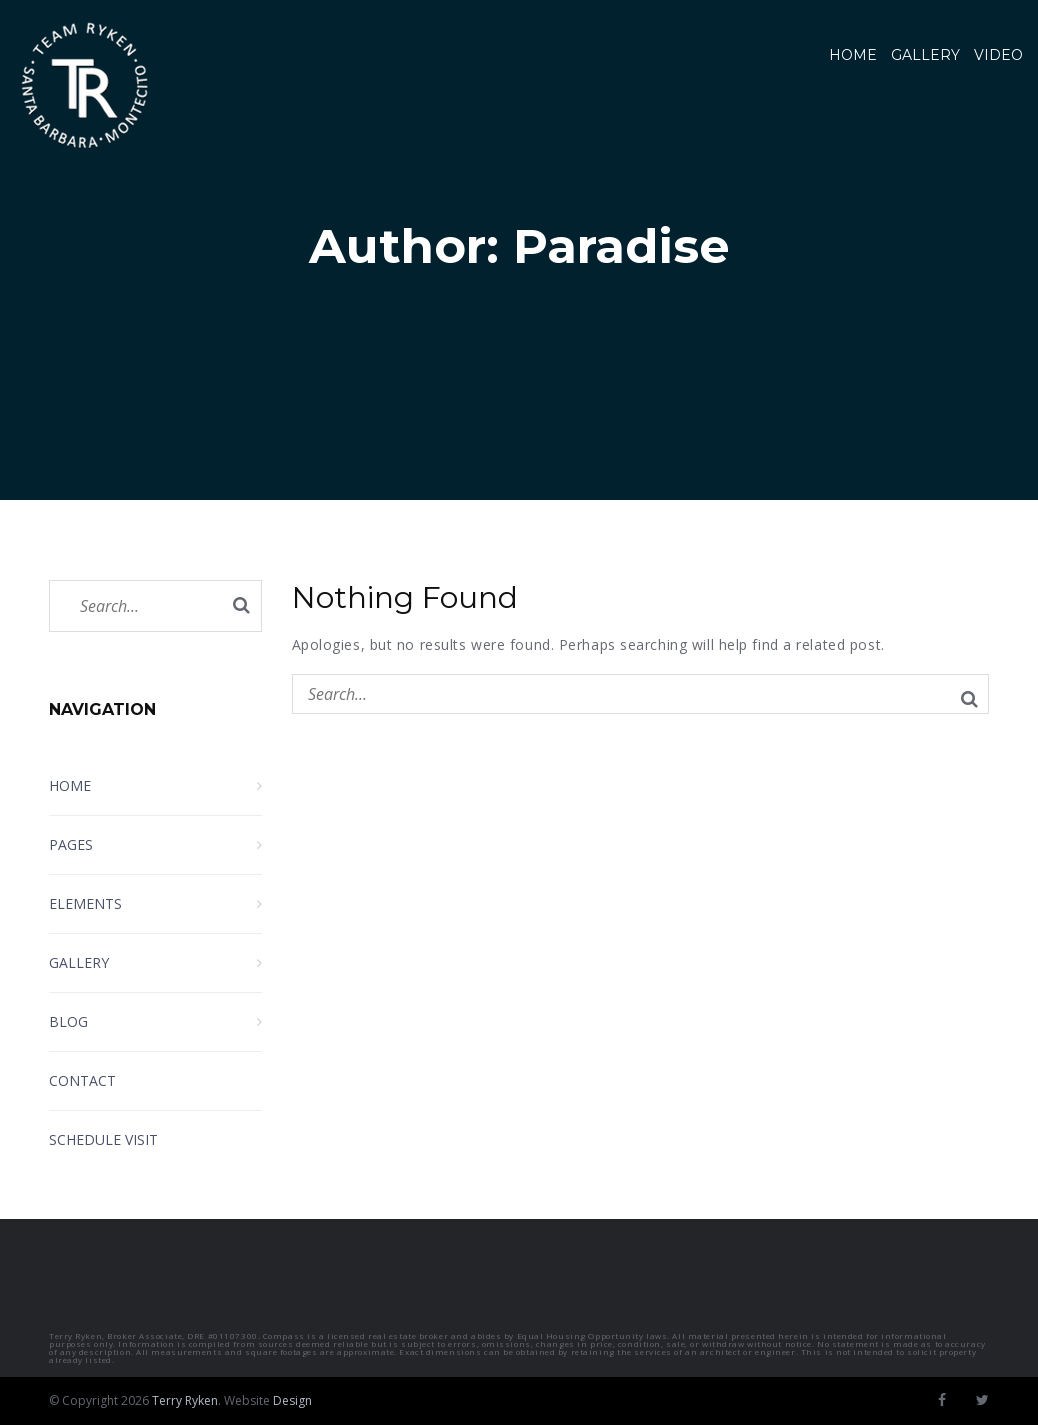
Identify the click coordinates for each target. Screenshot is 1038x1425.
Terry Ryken (185, 1400)
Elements (85, 903)
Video (998, 55)
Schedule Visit (103, 1139)
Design (292, 1400)
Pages (71, 844)
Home (853, 55)
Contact (82, 1080)
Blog (68, 1021)
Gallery (925, 55)
